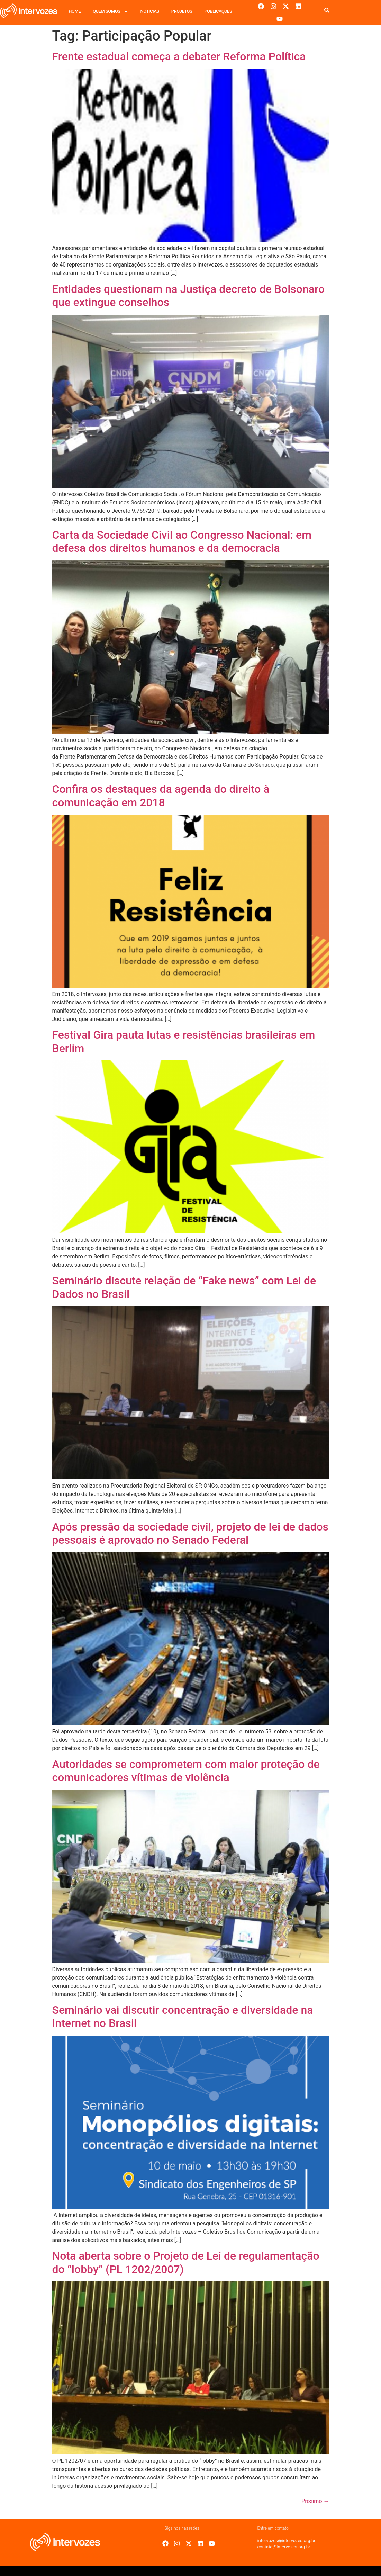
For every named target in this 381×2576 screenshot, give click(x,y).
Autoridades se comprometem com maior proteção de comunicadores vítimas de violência (186, 1771)
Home (75, 11)
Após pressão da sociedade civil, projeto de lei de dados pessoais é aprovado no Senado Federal (190, 1533)
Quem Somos (110, 11)
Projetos (181, 11)
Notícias (149, 11)
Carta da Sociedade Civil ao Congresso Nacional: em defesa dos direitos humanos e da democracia (182, 541)
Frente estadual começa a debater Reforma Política (179, 56)
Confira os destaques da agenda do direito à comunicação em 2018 (161, 795)
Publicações (218, 11)
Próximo (315, 2501)
